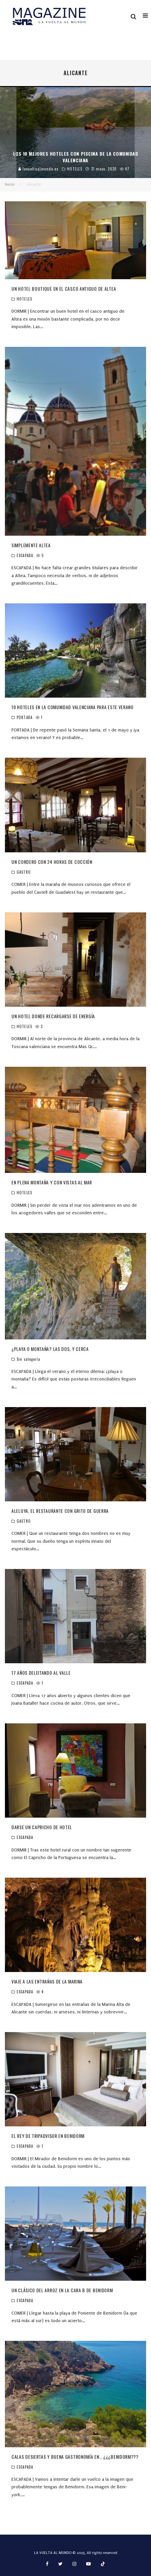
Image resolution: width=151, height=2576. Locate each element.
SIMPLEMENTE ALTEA (31, 545)
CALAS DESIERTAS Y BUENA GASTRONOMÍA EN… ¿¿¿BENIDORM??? (75, 2456)
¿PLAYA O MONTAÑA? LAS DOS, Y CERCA (50, 1348)
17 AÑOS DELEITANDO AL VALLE (41, 1672)
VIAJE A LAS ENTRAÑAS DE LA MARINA (47, 1981)
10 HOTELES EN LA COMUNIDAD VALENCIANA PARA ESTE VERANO (72, 707)
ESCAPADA (25, 555)
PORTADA (24, 717)
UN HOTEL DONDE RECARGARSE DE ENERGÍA (53, 1016)
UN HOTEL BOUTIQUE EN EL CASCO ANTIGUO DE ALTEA (63, 288)
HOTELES (24, 299)
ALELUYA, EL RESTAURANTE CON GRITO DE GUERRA (60, 1510)
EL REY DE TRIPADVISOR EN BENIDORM (48, 2135)
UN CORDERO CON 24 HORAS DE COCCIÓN (51, 861)
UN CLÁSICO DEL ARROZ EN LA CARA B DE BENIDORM (62, 2290)
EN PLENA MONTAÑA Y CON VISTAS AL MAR (51, 1182)
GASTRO (24, 872)
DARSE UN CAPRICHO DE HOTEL (41, 1827)
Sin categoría (28, 1359)
